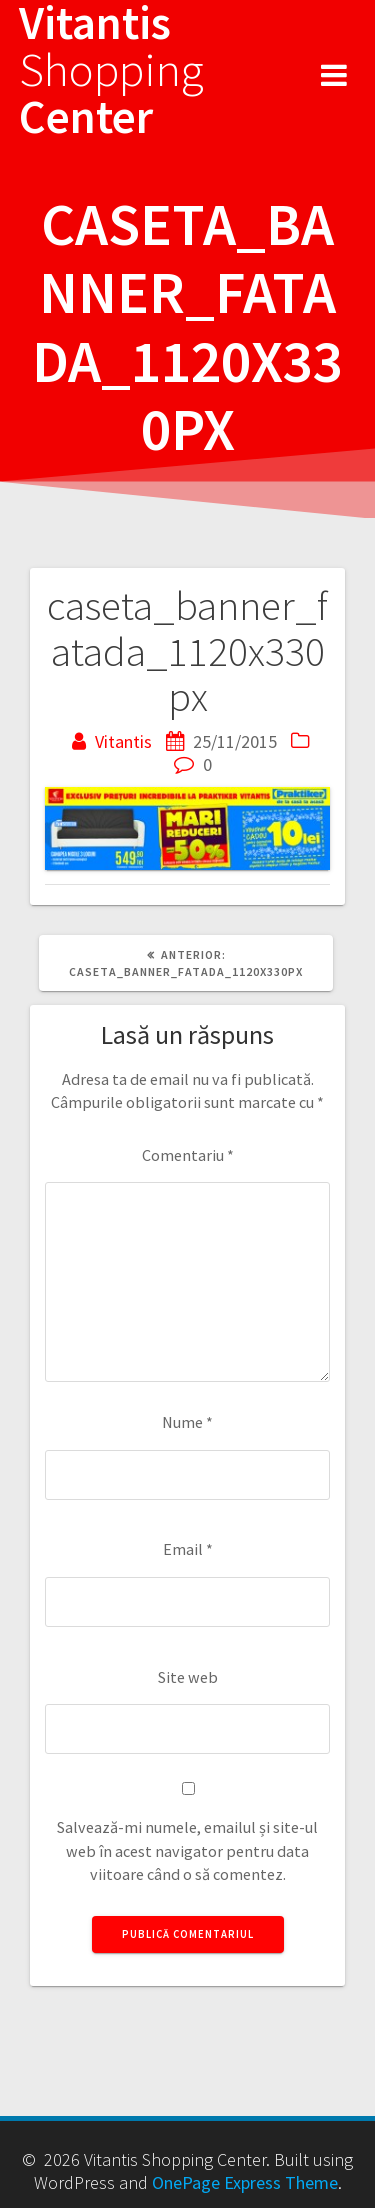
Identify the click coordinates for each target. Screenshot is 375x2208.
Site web (188, 1677)
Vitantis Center (111, 70)
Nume (187, 1422)
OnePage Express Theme (245, 2182)
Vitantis (123, 741)
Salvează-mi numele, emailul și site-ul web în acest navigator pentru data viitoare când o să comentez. (187, 1850)
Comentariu (188, 1155)
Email (188, 1549)
